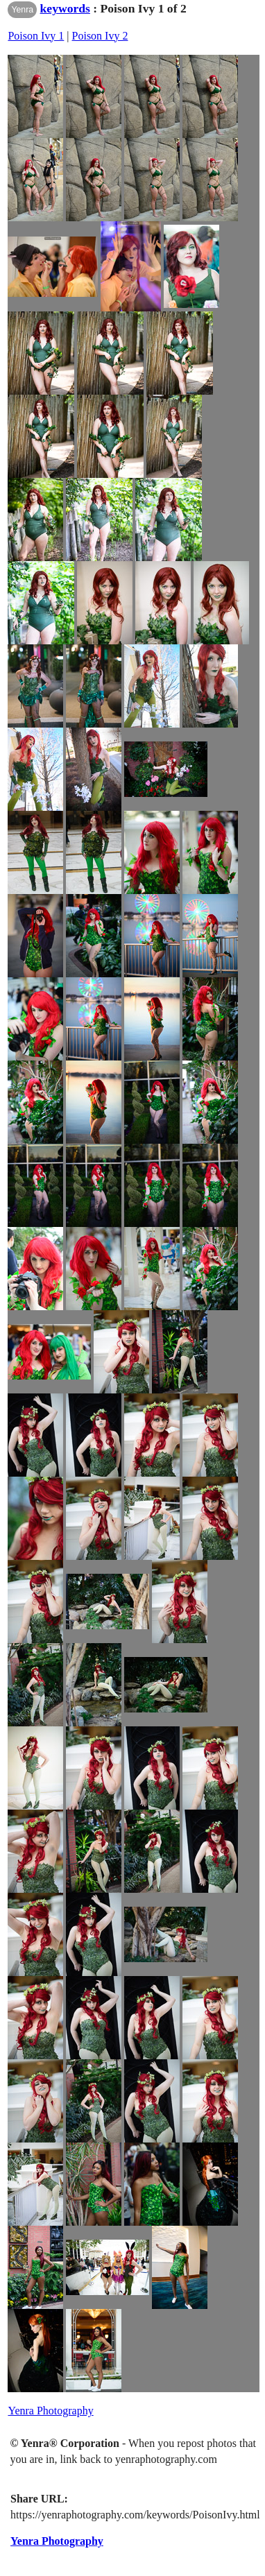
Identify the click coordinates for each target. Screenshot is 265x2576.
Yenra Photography (50, 2410)
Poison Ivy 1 (36, 36)
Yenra (22, 10)
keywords (65, 8)
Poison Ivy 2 (100, 36)
